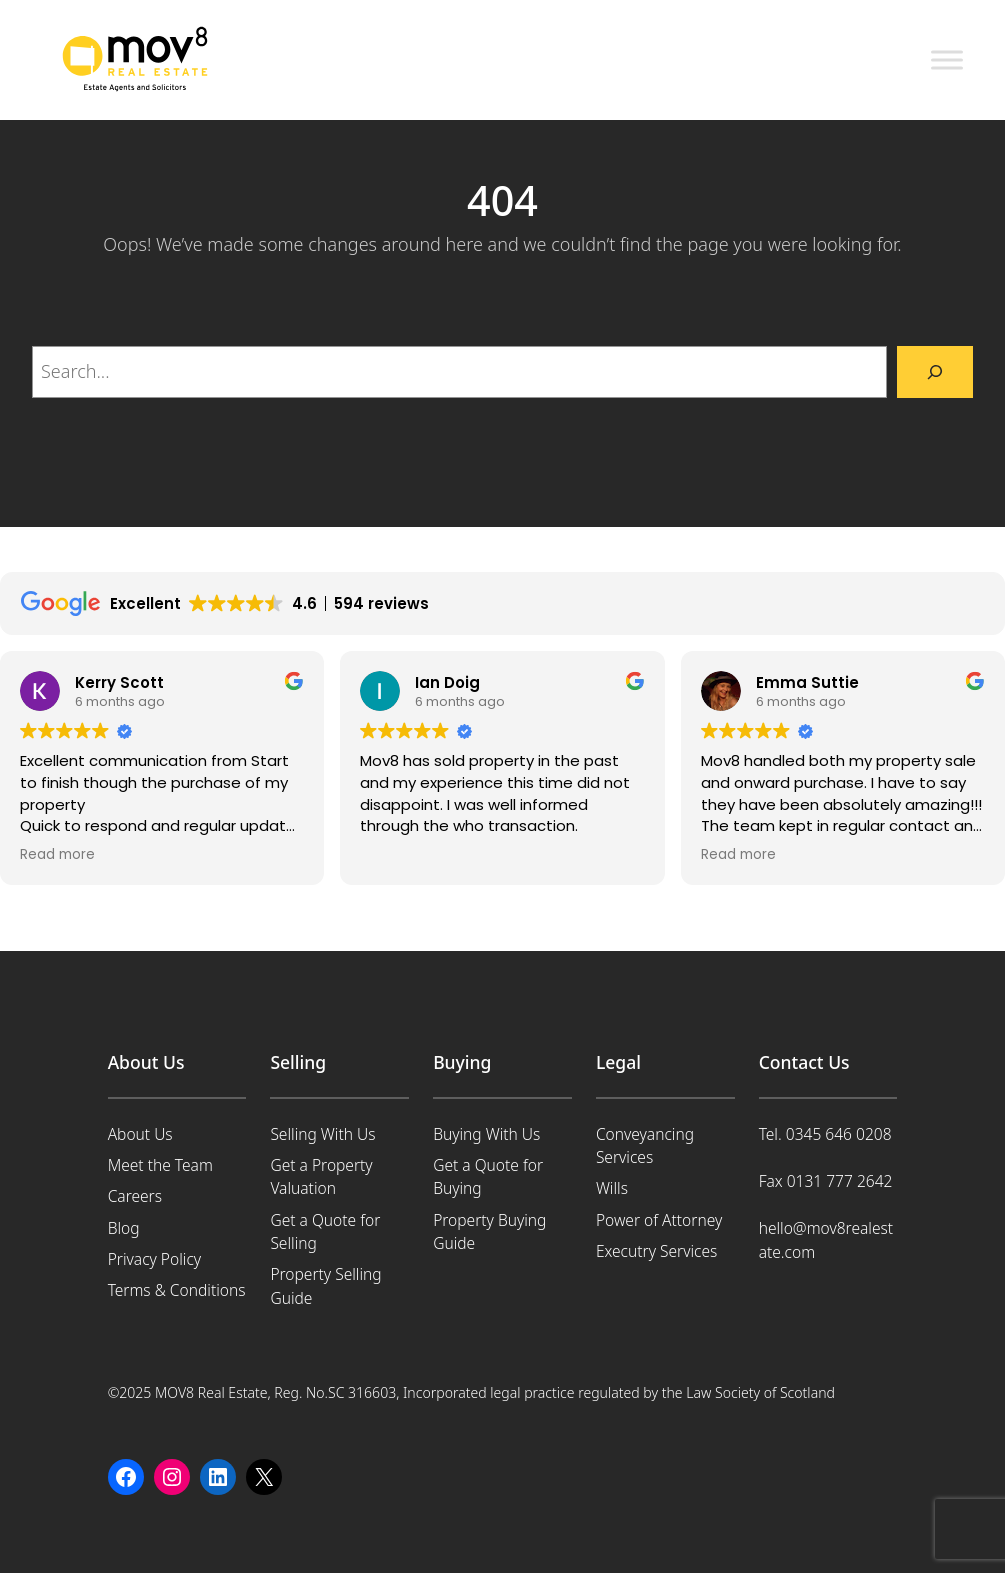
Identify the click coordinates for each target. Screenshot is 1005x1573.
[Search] (935, 372)
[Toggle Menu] (947, 59)
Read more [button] (57, 855)
